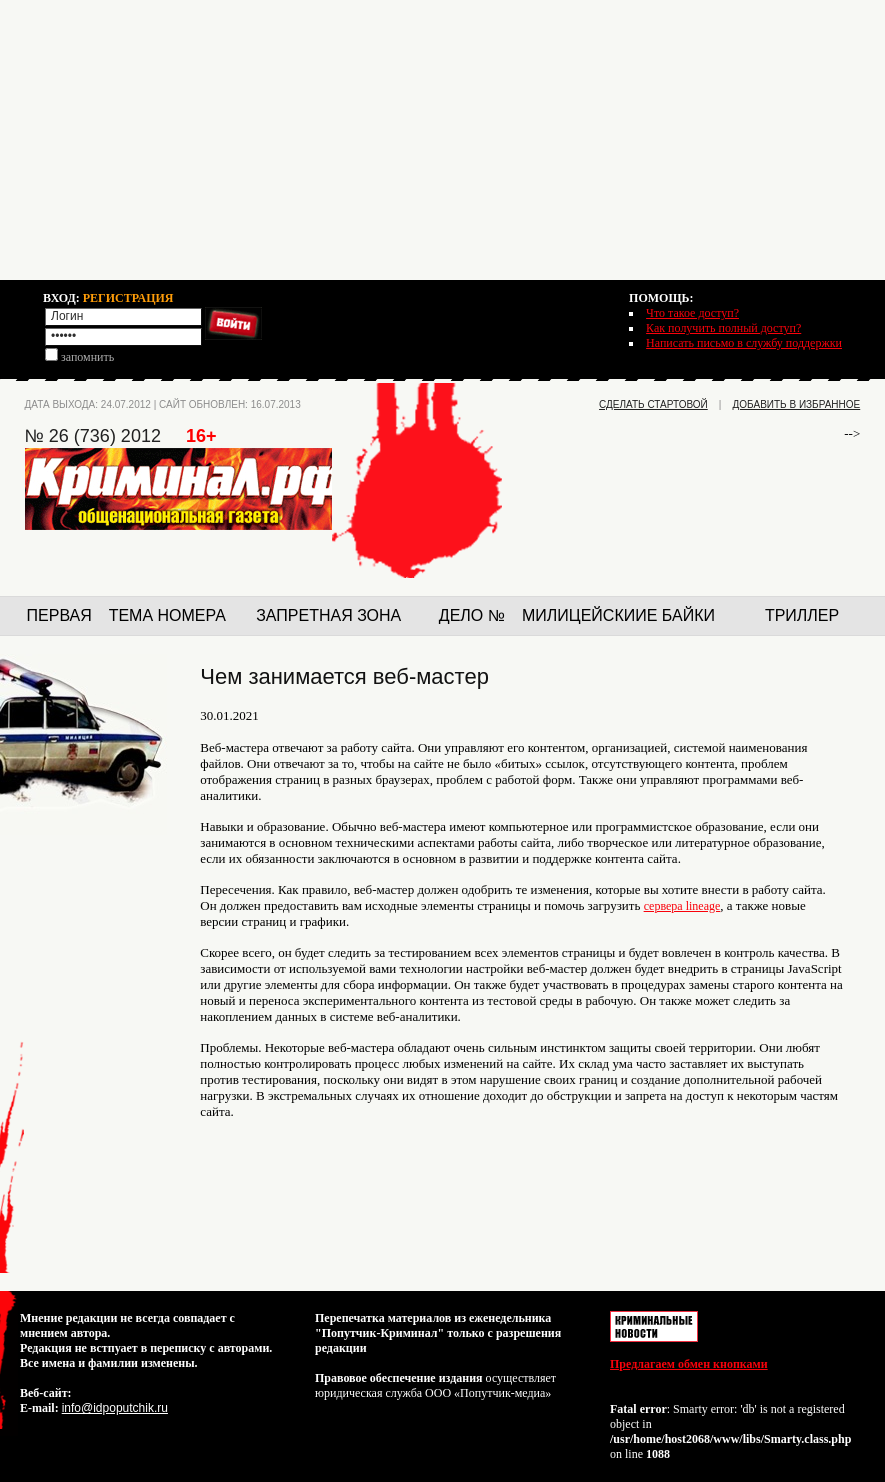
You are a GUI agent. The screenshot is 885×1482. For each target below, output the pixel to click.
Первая (59, 615)
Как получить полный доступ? (723, 328)
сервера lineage (682, 906)
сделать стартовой (653, 404)
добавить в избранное (797, 404)
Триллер (802, 615)
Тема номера (167, 615)
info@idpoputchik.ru (115, 1408)
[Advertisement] (442, 140)
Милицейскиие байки (618, 615)
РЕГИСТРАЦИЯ (128, 298)
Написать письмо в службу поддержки (744, 343)
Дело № (472, 615)
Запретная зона (328, 615)
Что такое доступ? (692, 313)
